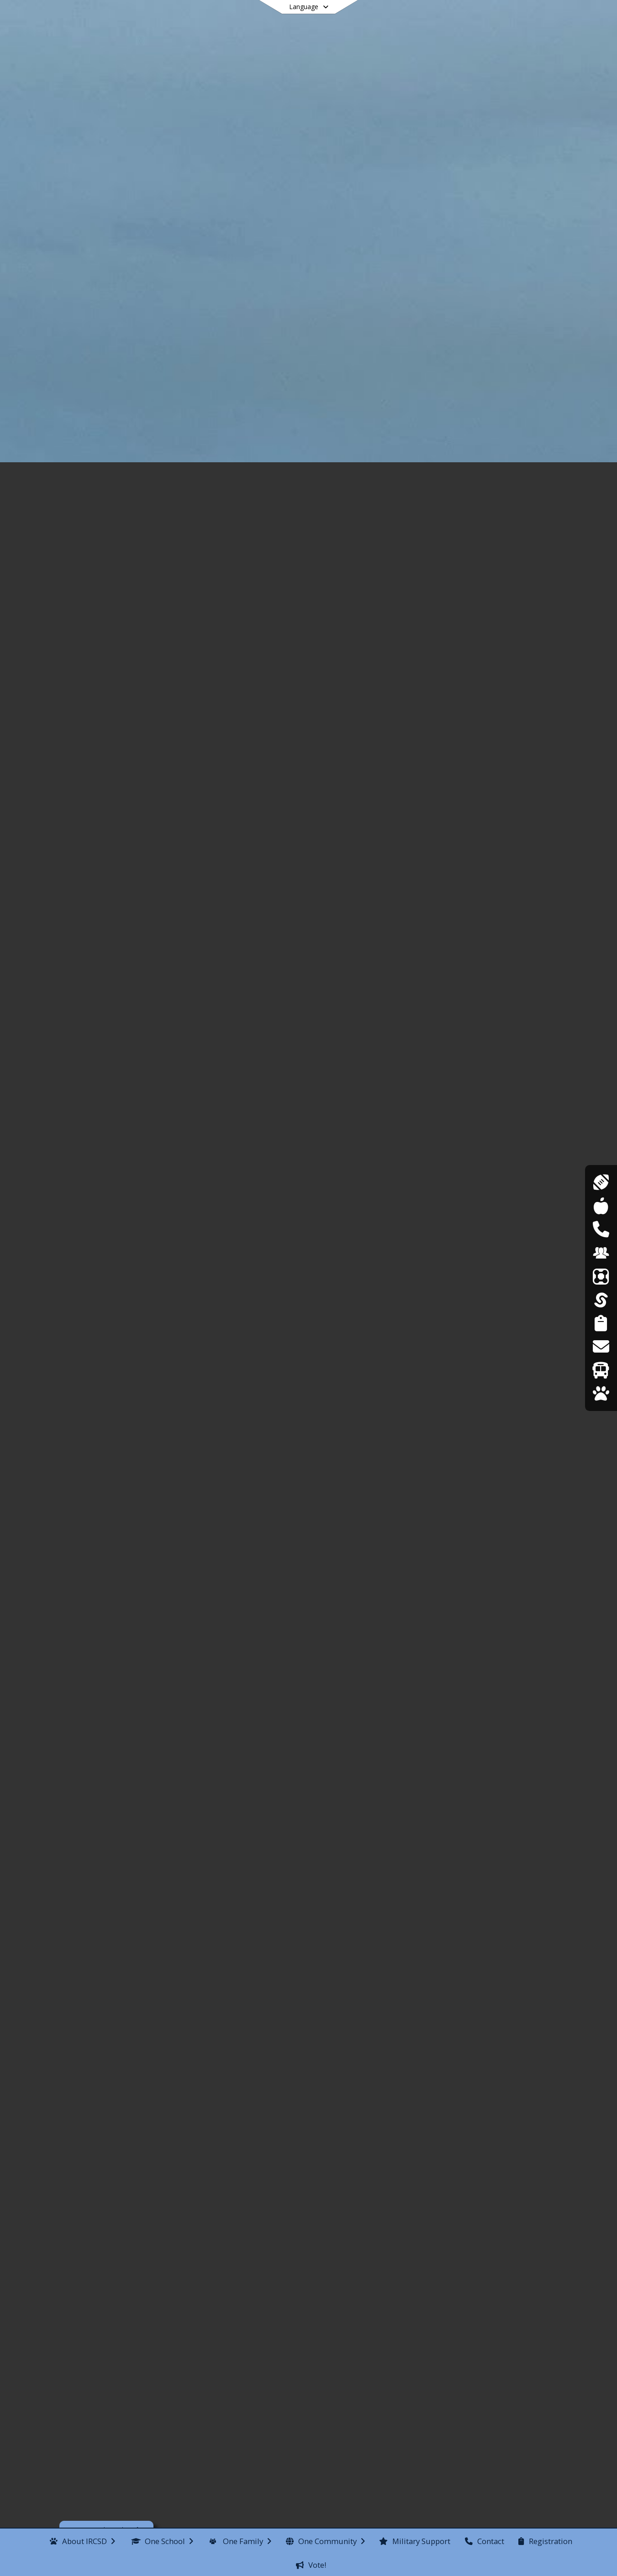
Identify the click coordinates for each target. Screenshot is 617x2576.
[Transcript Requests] (601, 1346)
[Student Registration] (601, 1323)
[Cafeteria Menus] (601, 1206)
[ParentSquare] (601, 1276)
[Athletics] (601, 1182)
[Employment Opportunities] (601, 1253)
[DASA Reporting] (601, 1229)
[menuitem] (82, 2540)
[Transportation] (601, 1370)
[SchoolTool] (601, 1300)
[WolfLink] (601, 1393)
